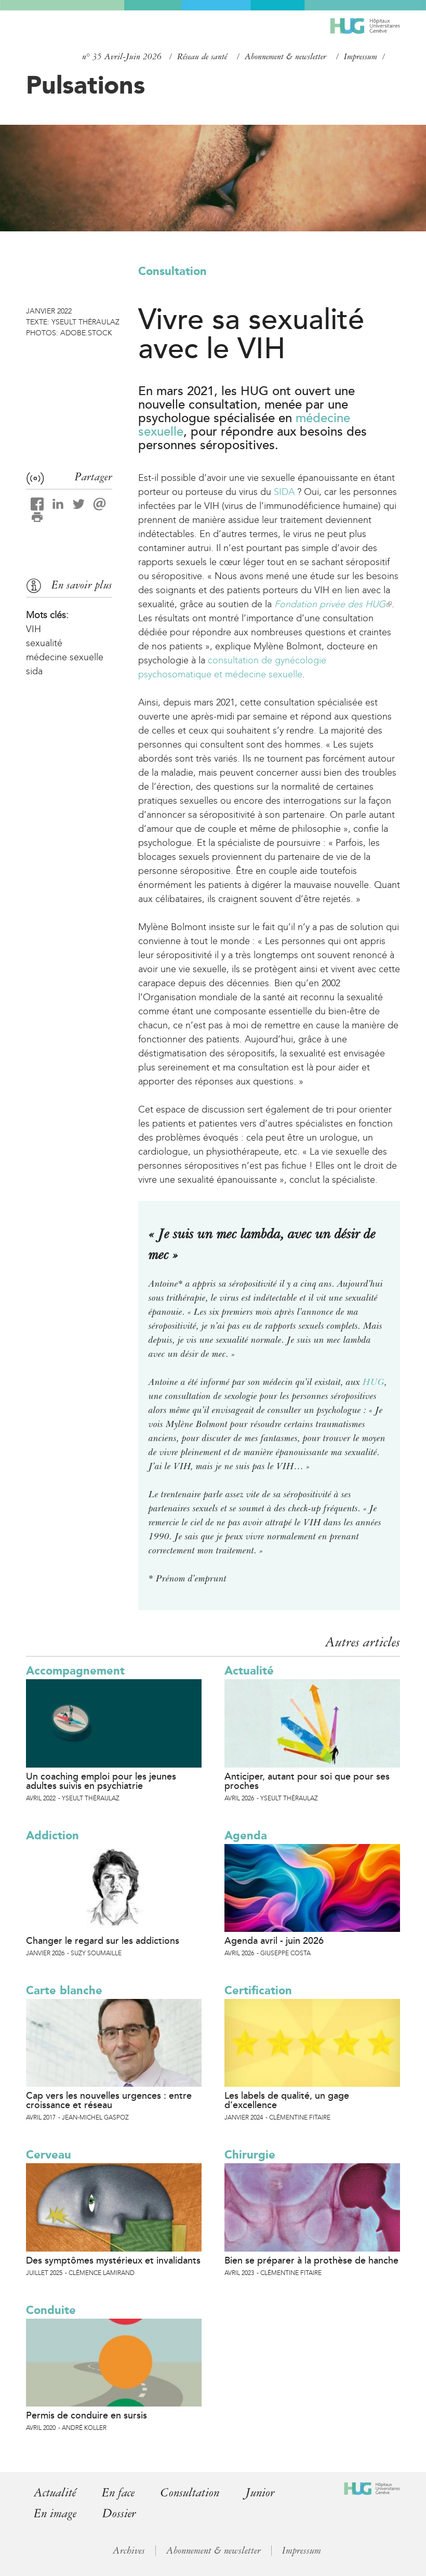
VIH (33, 629)
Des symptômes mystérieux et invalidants (113, 2260)
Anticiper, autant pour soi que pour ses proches (307, 1781)
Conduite (51, 2310)
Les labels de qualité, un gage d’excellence (286, 2100)
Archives (129, 2549)
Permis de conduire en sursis (86, 2415)
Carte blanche (64, 1990)
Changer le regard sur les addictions (102, 1940)
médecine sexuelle (64, 657)
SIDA (284, 492)
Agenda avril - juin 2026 (274, 1940)
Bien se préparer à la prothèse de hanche (311, 2260)
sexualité (44, 643)
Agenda (245, 1835)
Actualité (249, 1671)
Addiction (52, 1835)
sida (34, 671)
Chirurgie (249, 2155)
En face (120, 2492)
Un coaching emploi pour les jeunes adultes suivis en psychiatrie (101, 1781)
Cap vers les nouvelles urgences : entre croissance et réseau (109, 2100)
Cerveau (48, 2155)
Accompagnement (75, 1671)
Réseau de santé (202, 56)
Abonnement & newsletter (285, 56)
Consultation (172, 271)
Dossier (121, 2512)
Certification (258, 1990)
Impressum (360, 56)
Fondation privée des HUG (333, 604)
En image (56, 2512)
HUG (373, 1382)
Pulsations (85, 85)
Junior (265, 2492)
